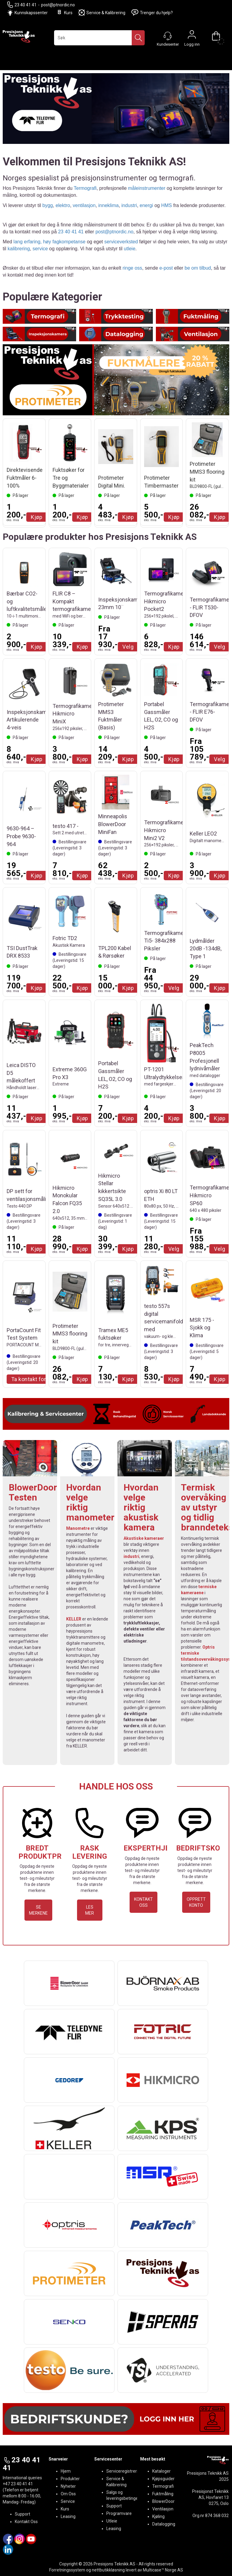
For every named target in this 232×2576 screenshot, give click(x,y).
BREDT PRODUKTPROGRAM (53, 1852)
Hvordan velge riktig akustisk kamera (141, 1507)
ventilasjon (84, 205)
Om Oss (68, 2493)
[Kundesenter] (167, 36)
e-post (166, 268)
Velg (128, 647)
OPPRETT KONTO (196, 1902)
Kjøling (158, 2516)
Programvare (119, 2513)
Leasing (68, 2516)
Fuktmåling (162, 2493)
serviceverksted (121, 241)
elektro (63, 205)
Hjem (66, 2471)
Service (68, 2501)
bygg (47, 205)
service (40, 248)
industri (129, 205)
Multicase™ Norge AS (163, 2570)
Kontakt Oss (26, 2521)
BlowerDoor (163, 2501)
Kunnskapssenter (31, 12)
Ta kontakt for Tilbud (37, 1379)
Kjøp (36, 517)
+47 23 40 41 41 (18, 2483)
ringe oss (132, 268)
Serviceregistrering (124, 2471)
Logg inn (192, 36)
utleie (129, 248)
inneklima (108, 205)
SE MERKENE (38, 1910)
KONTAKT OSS (143, 1902)
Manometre (78, 1528)
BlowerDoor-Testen (35, 1492)
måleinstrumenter (147, 188)
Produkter (70, 2478)
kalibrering (19, 248)
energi (146, 205)
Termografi (85, 188)
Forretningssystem (67, 2570)
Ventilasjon (162, 2508)
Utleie (111, 2521)
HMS (166, 205)
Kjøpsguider (163, 2478)
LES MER (89, 1910)
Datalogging (163, 2524)
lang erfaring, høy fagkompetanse (49, 241)
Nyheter (68, 2486)
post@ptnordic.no (58, 4)
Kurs (64, 12)
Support (22, 2514)
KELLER (73, 1619)
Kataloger (161, 2471)
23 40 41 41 (22, 5)
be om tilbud (198, 268)
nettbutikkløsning (108, 2570)
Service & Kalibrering (102, 12)
